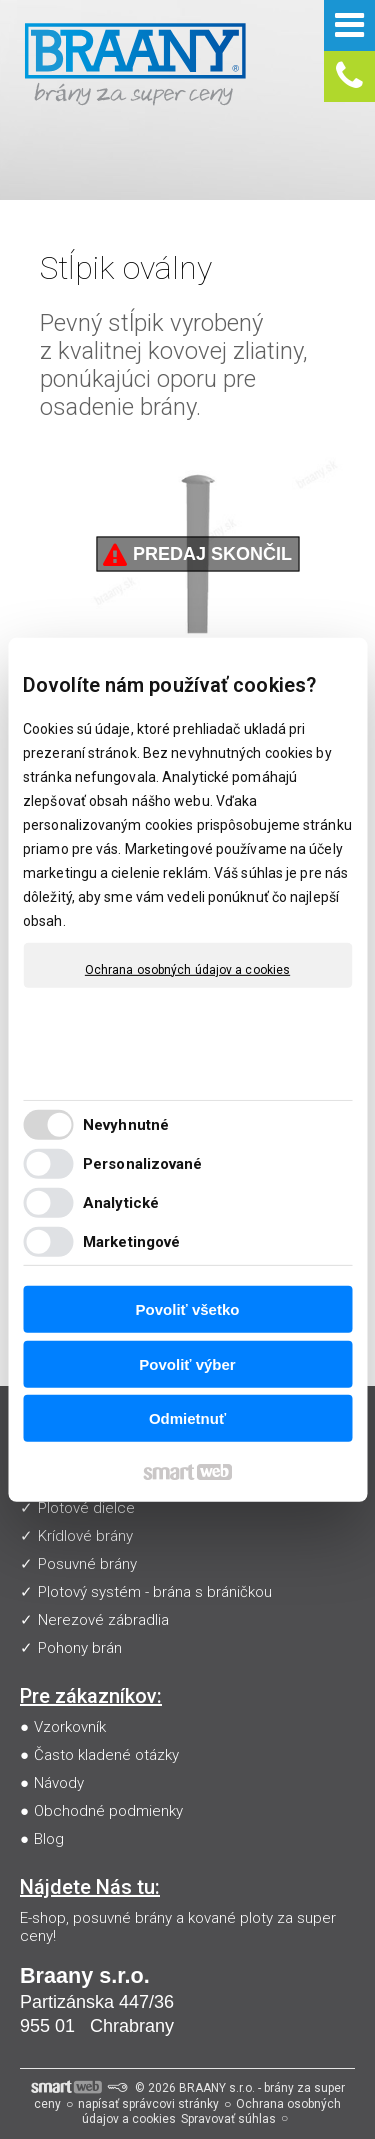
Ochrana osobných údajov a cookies (187, 969)
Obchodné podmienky (108, 1811)
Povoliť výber (187, 1364)
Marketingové (131, 1242)
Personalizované (143, 1164)
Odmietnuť (187, 1418)
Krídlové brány (85, 1536)
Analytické (121, 1203)
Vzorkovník (70, 1727)
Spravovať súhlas (228, 2119)
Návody (59, 1783)
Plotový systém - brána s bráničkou (155, 1592)
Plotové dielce (86, 1508)
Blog (49, 1839)
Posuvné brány (87, 1564)
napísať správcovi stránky (148, 2104)
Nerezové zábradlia (103, 1620)
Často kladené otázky (106, 1755)
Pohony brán (80, 1648)
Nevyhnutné (126, 1125)
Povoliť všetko (188, 1309)
